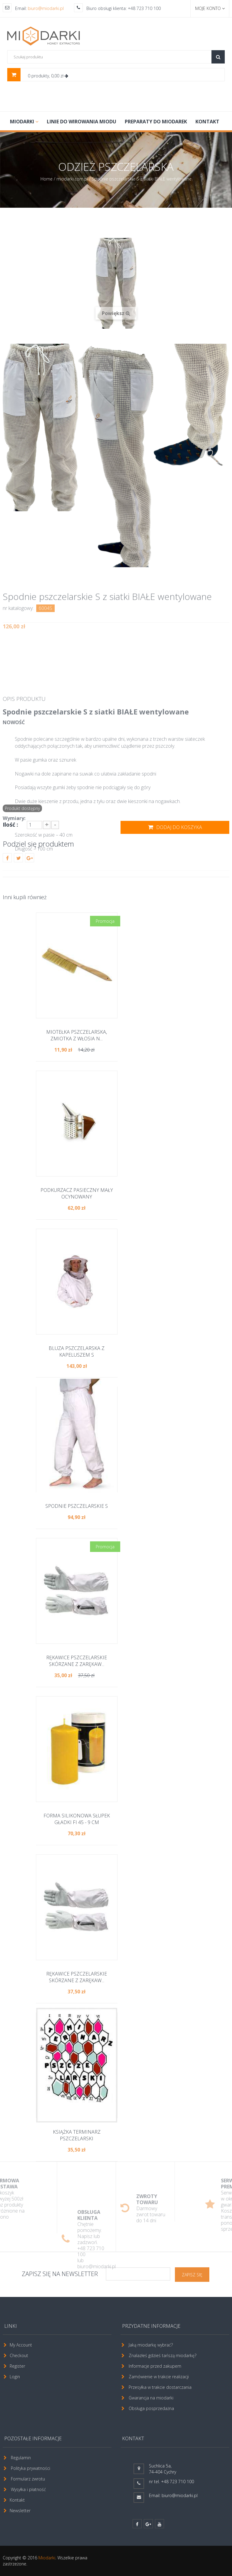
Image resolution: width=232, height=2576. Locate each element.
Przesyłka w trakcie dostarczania (160, 2387)
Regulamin (21, 2458)
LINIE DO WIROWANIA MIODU (81, 121)
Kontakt (207, 121)
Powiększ (116, 313)
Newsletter (20, 2510)
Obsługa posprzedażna (151, 2408)
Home (46, 179)
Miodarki (46, 2558)
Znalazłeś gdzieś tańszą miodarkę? (162, 2355)
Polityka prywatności (30, 2468)
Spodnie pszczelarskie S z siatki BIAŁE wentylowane (142, 179)
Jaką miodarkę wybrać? (151, 2345)
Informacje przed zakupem (155, 2366)
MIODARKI (24, 121)
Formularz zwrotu (28, 2479)
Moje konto (210, 8)
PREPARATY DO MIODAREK (156, 121)
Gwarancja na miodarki (151, 2398)
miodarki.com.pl (72, 179)
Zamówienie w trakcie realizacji (159, 2376)
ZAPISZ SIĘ (192, 2275)
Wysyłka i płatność (28, 2489)
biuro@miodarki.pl (46, 8)
